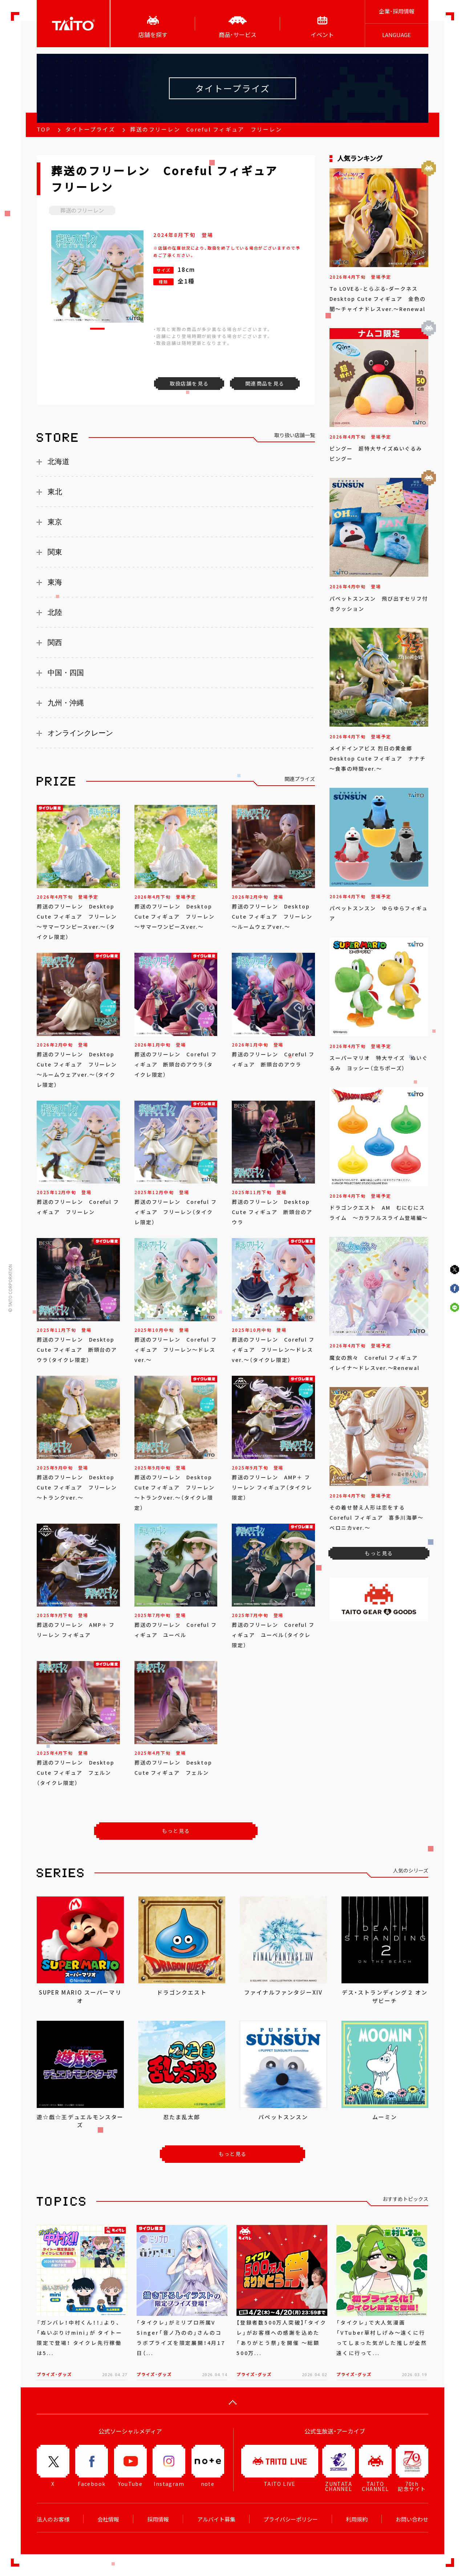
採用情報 (158, 2519)
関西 (55, 642)
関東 (55, 552)
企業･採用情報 (397, 11)
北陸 (55, 612)
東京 (55, 522)
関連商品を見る (264, 383)
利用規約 (357, 2519)
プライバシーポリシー (290, 2519)
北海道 (58, 461)
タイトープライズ (90, 129)
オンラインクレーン (80, 733)
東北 (55, 492)
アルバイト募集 (216, 2519)
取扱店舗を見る (189, 383)
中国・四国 (66, 673)
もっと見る (176, 1830)
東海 (55, 582)
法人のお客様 (53, 2519)
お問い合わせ (412, 2519)
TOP (43, 129)
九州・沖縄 (66, 703)
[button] (97, 329)
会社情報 (108, 2519)
